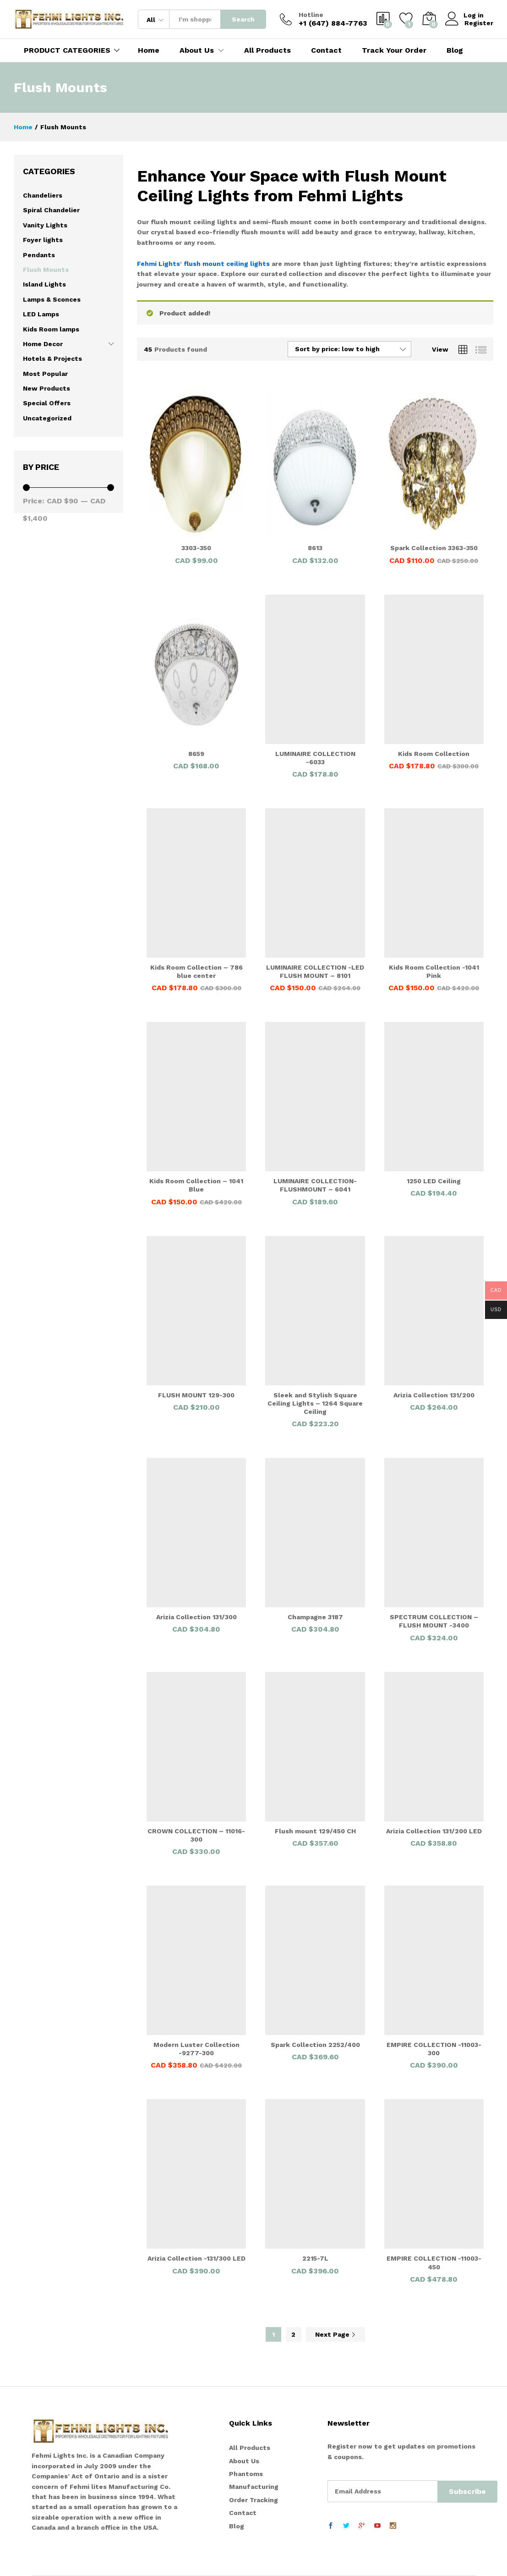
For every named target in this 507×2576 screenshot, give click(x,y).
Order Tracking (253, 2500)
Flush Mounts (46, 269)
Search (243, 19)
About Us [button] (197, 50)
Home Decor (43, 344)
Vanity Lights (45, 225)
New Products (46, 388)
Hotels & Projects (52, 358)
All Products (267, 50)
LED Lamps (41, 314)
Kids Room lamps (51, 329)
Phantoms (246, 2473)
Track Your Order (394, 50)
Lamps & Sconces (52, 299)
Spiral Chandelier (51, 210)
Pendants (39, 255)
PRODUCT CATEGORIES (67, 50)
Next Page (335, 2334)
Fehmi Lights (158, 263)
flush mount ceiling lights (227, 263)
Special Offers (47, 403)
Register (478, 23)
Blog (455, 50)
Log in (465, 15)
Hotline (311, 14)
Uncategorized (47, 418)
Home (148, 50)
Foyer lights (43, 239)
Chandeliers (42, 195)
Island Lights (44, 284)
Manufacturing (253, 2486)
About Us (244, 2461)
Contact (326, 50)
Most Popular (45, 373)
